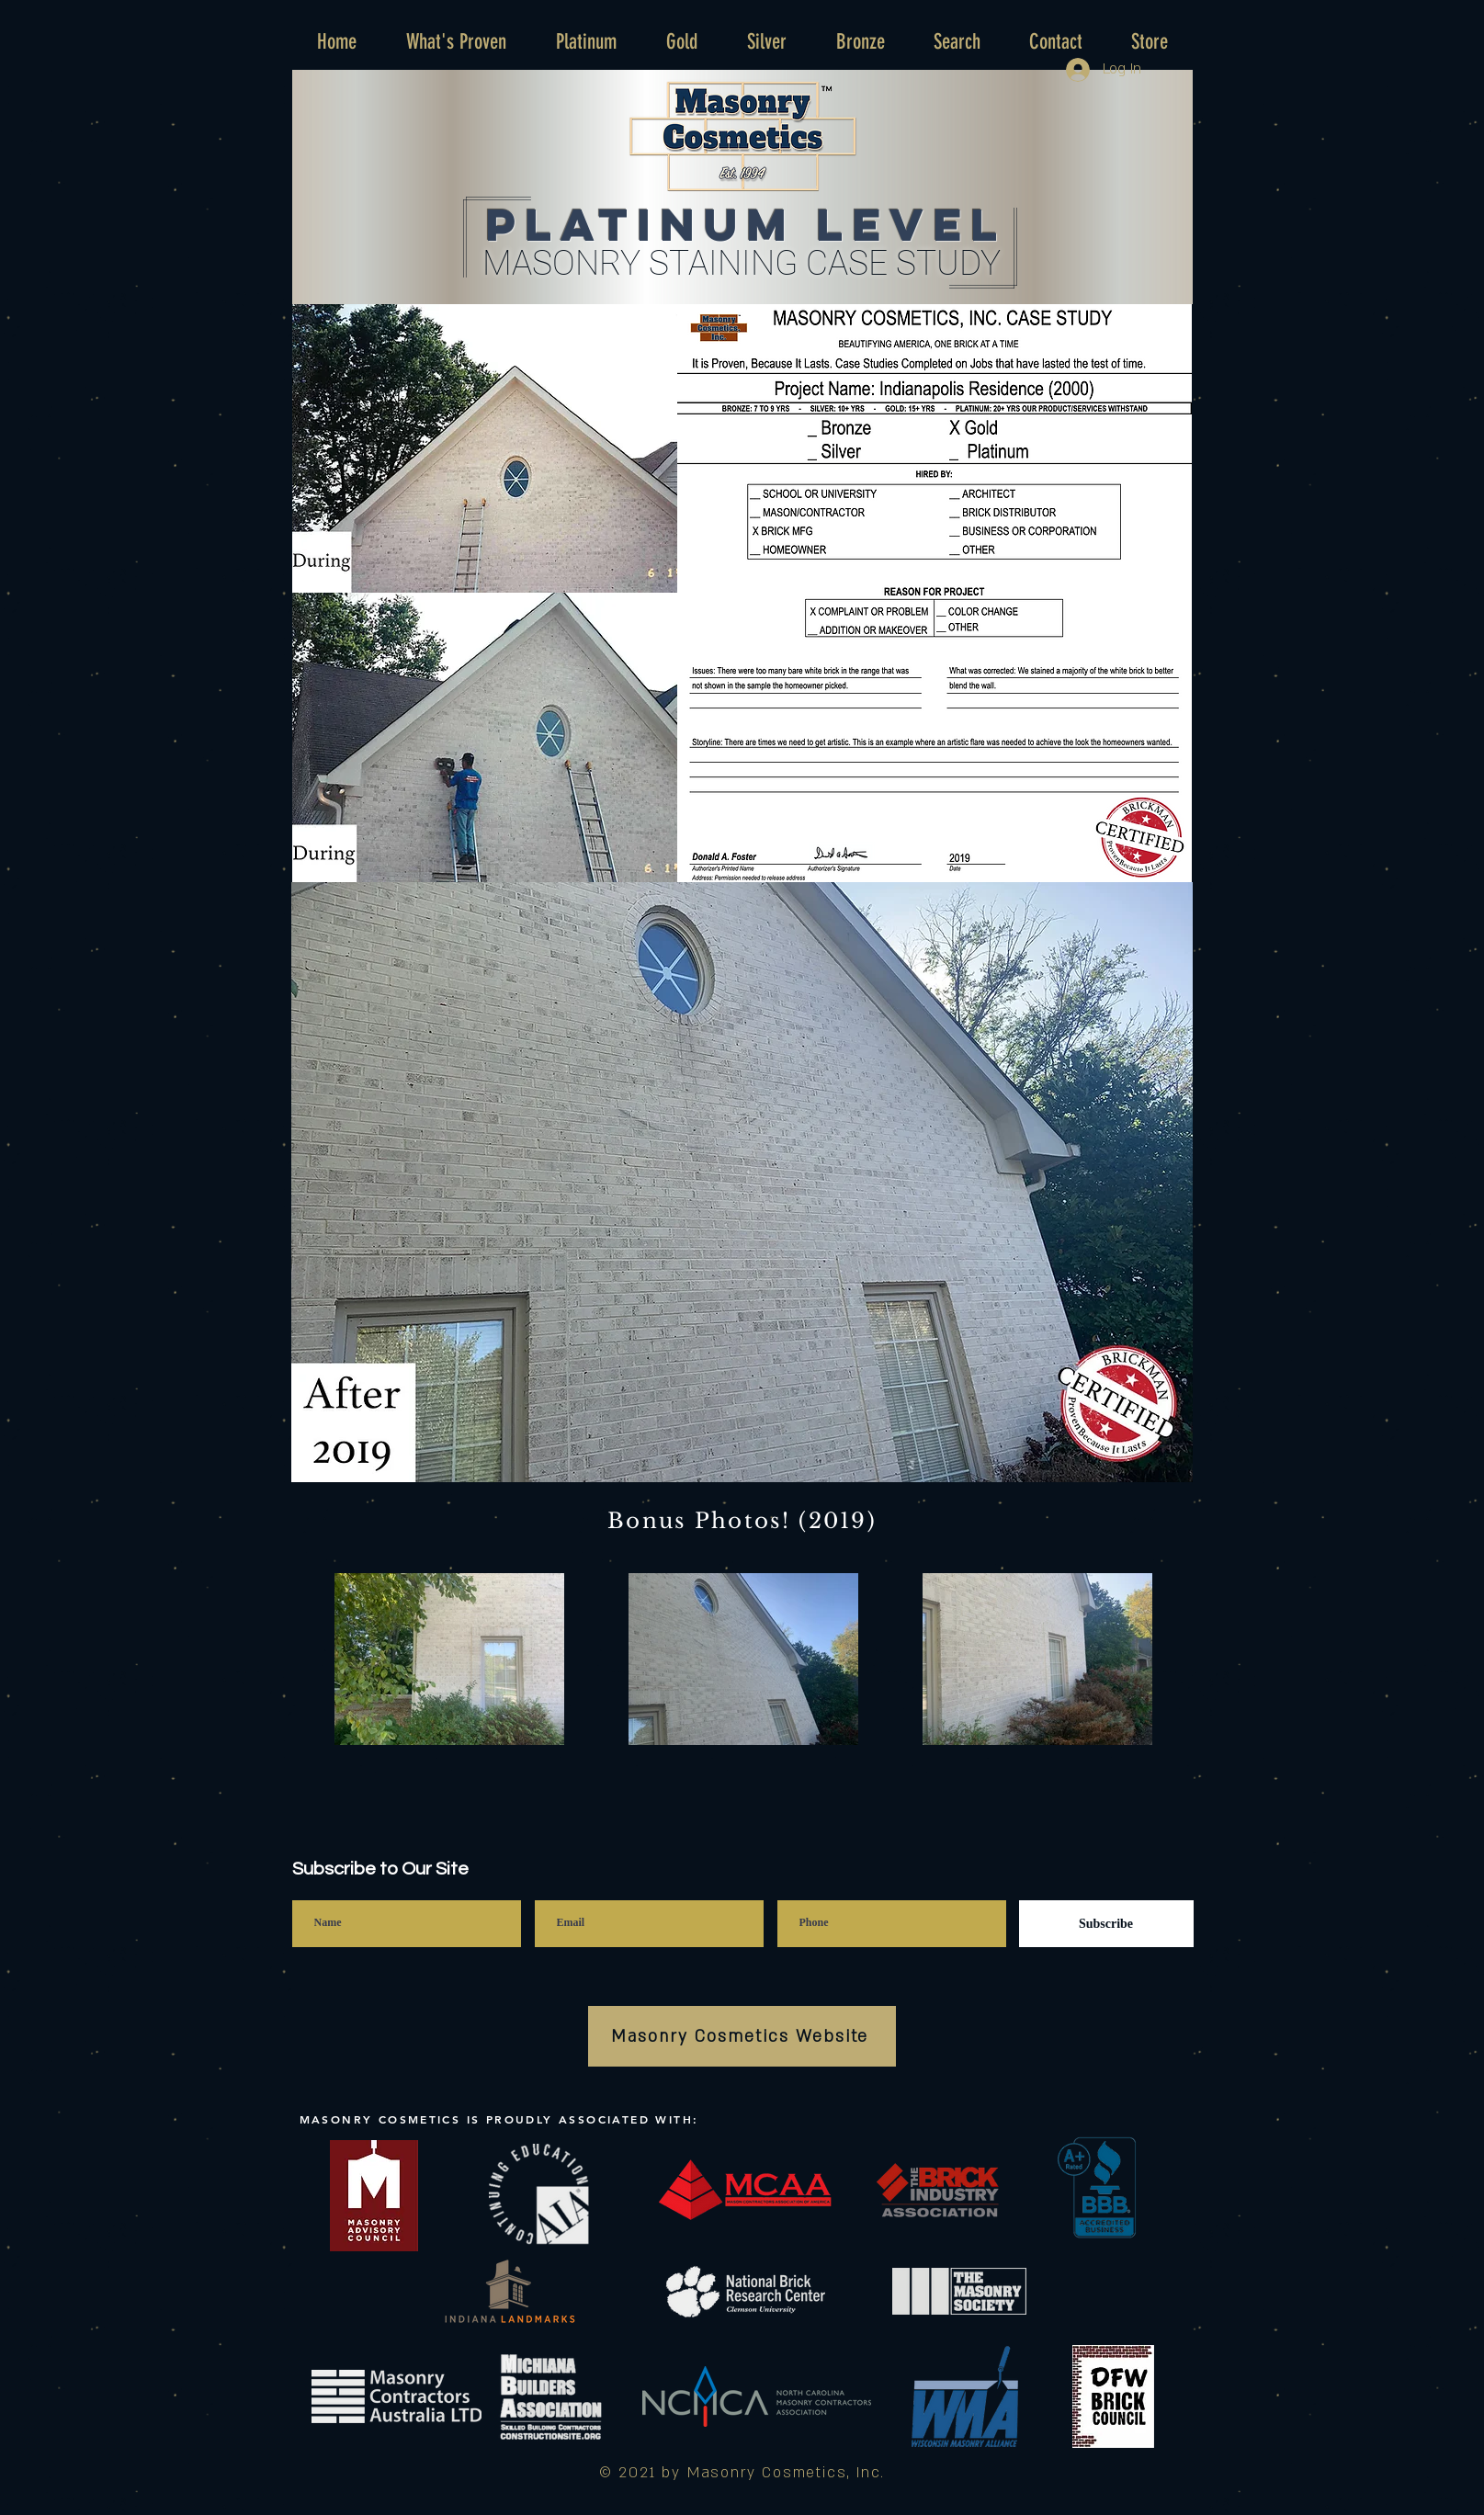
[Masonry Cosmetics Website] (742, 2036)
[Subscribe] (1106, 1923)
